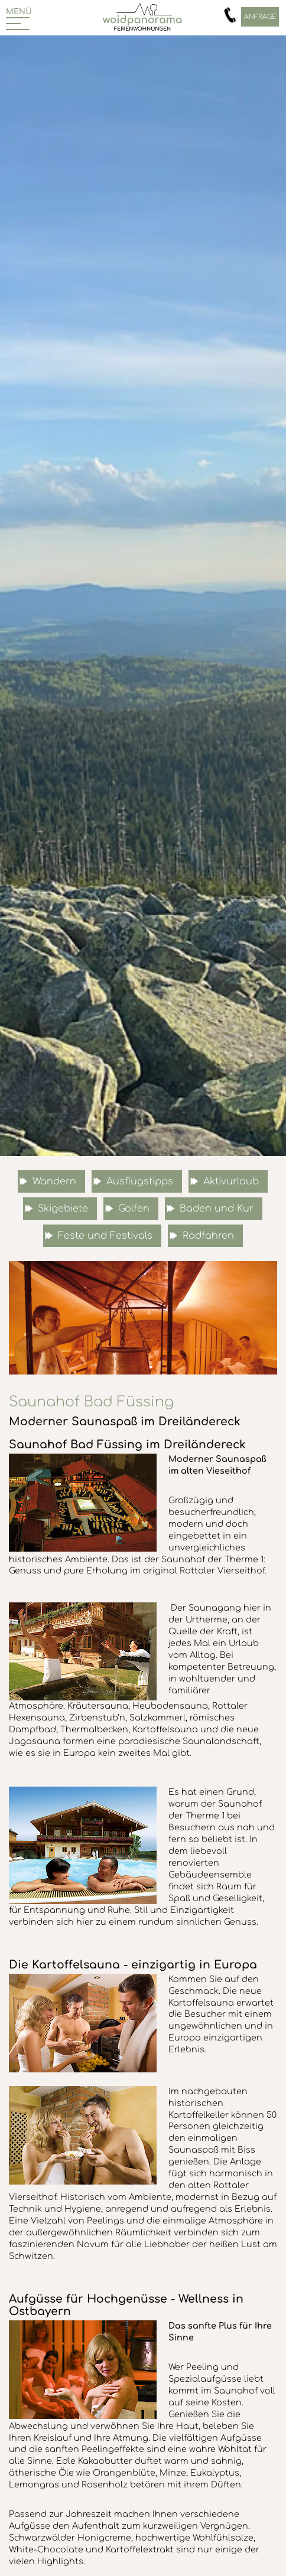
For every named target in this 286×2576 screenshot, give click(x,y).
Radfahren (208, 1235)
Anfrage (260, 17)
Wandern (54, 1181)
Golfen (134, 1208)
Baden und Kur (217, 1208)
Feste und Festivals (105, 1235)
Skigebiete (63, 1208)
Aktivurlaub (231, 1181)
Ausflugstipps (139, 1181)
